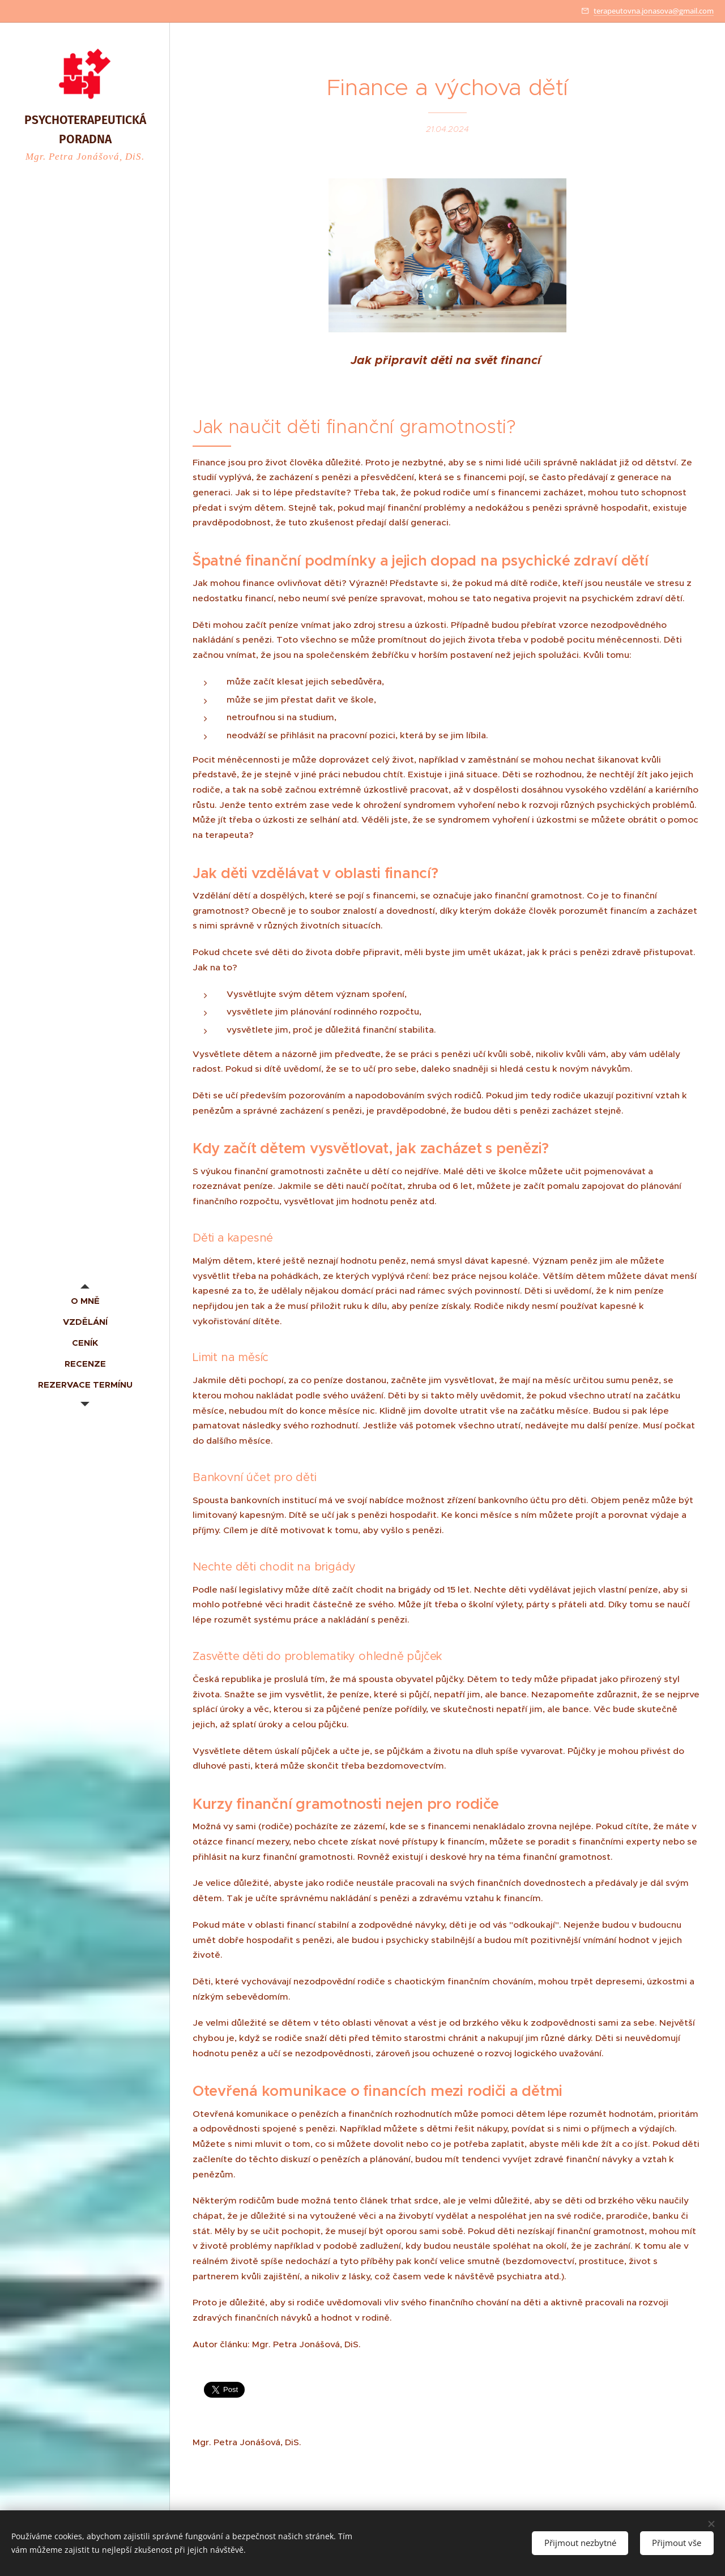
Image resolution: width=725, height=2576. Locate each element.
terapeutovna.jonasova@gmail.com (654, 11)
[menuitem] (85, 1300)
